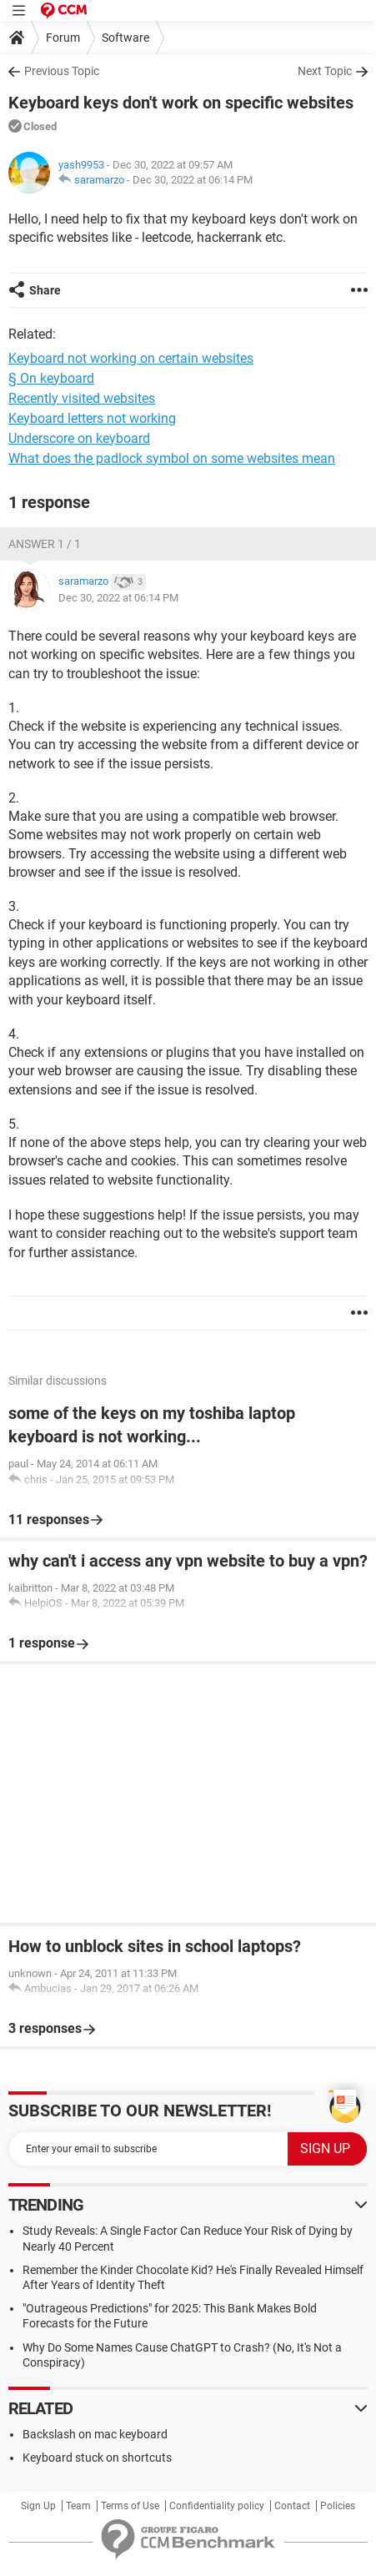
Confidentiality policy (216, 2506)
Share (45, 290)
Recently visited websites (81, 398)
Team (78, 2506)
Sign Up (38, 2506)
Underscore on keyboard (79, 438)
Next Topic (325, 71)
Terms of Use (130, 2506)
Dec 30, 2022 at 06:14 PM (193, 180)
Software (125, 37)
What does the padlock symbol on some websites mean (171, 458)
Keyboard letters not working (92, 418)
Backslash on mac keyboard (95, 2434)
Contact (292, 2506)
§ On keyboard (51, 378)
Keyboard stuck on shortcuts (97, 2457)
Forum (63, 37)
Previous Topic (61, 71)
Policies (337, 2506)
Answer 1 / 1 (44, 544)
